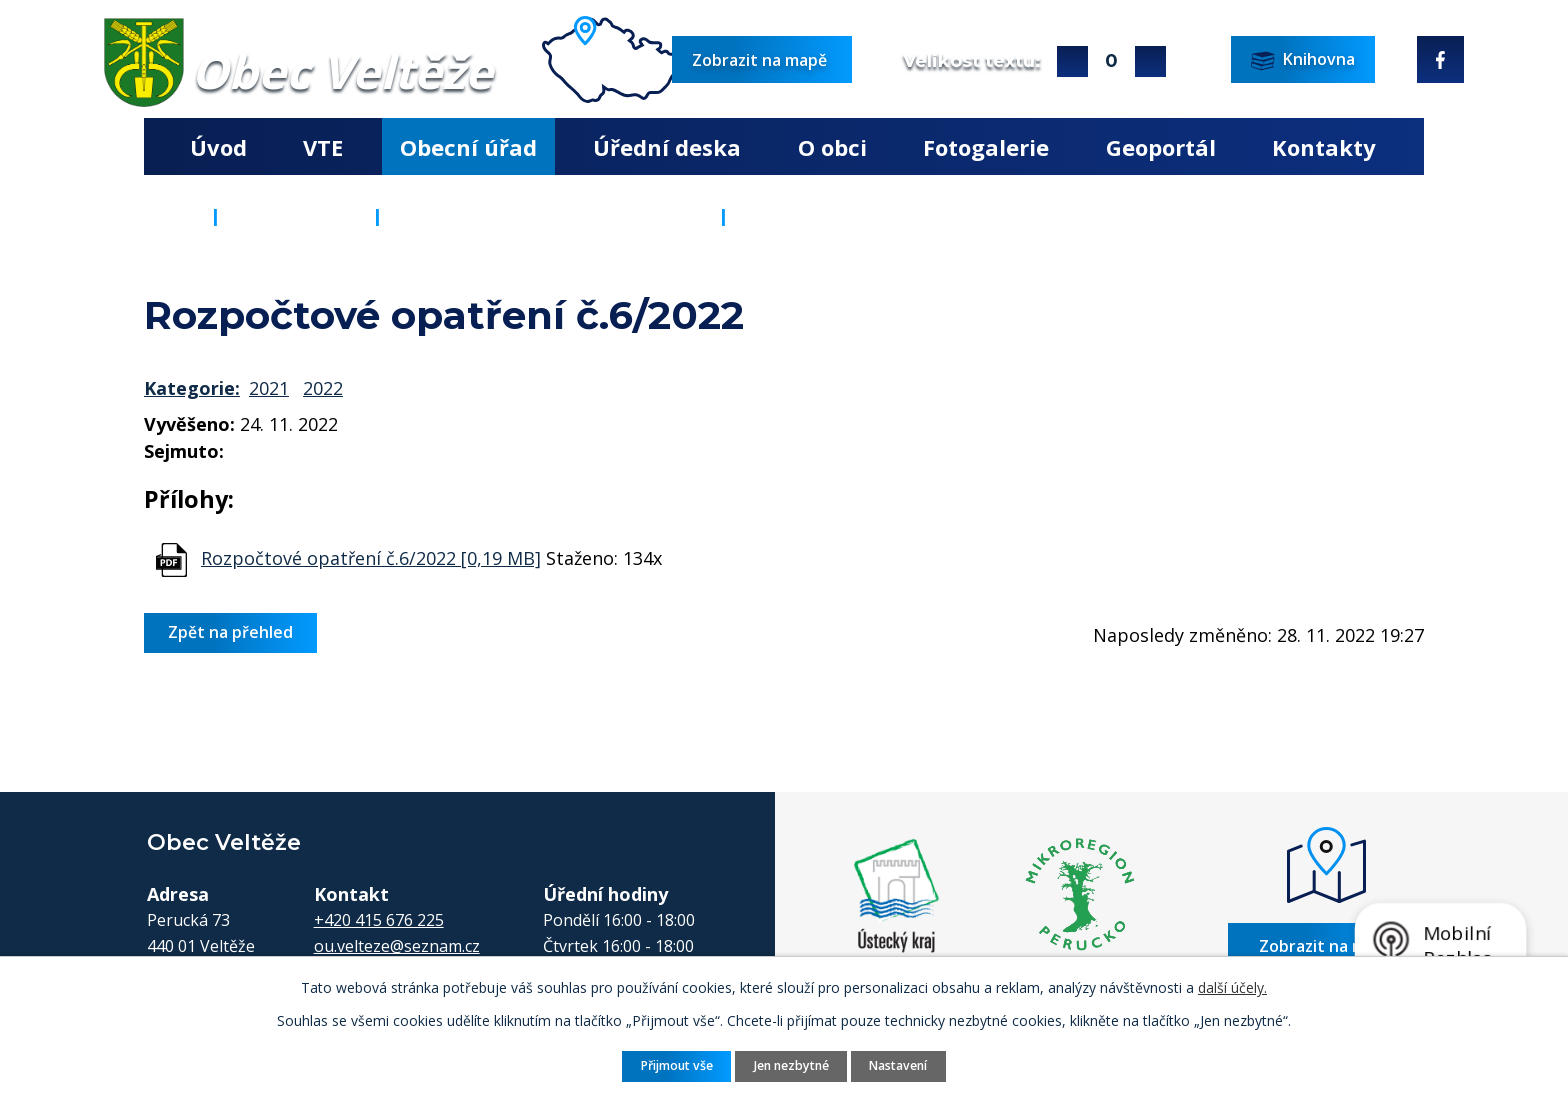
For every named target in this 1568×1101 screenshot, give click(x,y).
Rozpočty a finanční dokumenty (550, 216)
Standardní (1111, 61)
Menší (1150, 61)
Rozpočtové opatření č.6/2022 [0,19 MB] (371, 558)
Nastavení (898, 1065)
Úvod (218, 147)
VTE (323, 147)
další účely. (1232, 987)
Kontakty (1324, 147)
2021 (269, 388)
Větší (1072, 61)
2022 (323, 388)
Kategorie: (192, 388)
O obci (832, 147)
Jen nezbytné (791, 1065)
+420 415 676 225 (379, 920)
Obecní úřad (468, 147)
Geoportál (1161, 147)
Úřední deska (667, 147)
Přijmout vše (677, 1065)
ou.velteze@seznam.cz (397, 946)
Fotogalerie (986, 147)
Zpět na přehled (230, 632)
